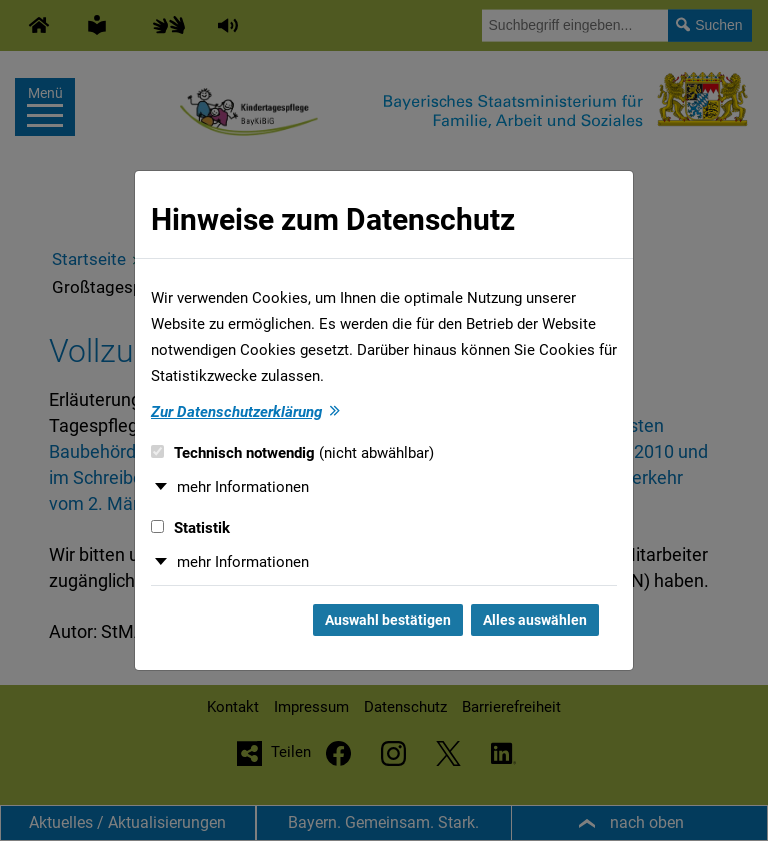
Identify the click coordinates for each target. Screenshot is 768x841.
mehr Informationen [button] (243, 487)
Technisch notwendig (292, 453)
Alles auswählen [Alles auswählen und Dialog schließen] (535, 620)
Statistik (190, 528)
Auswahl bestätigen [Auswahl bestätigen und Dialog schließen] (388, 620)
